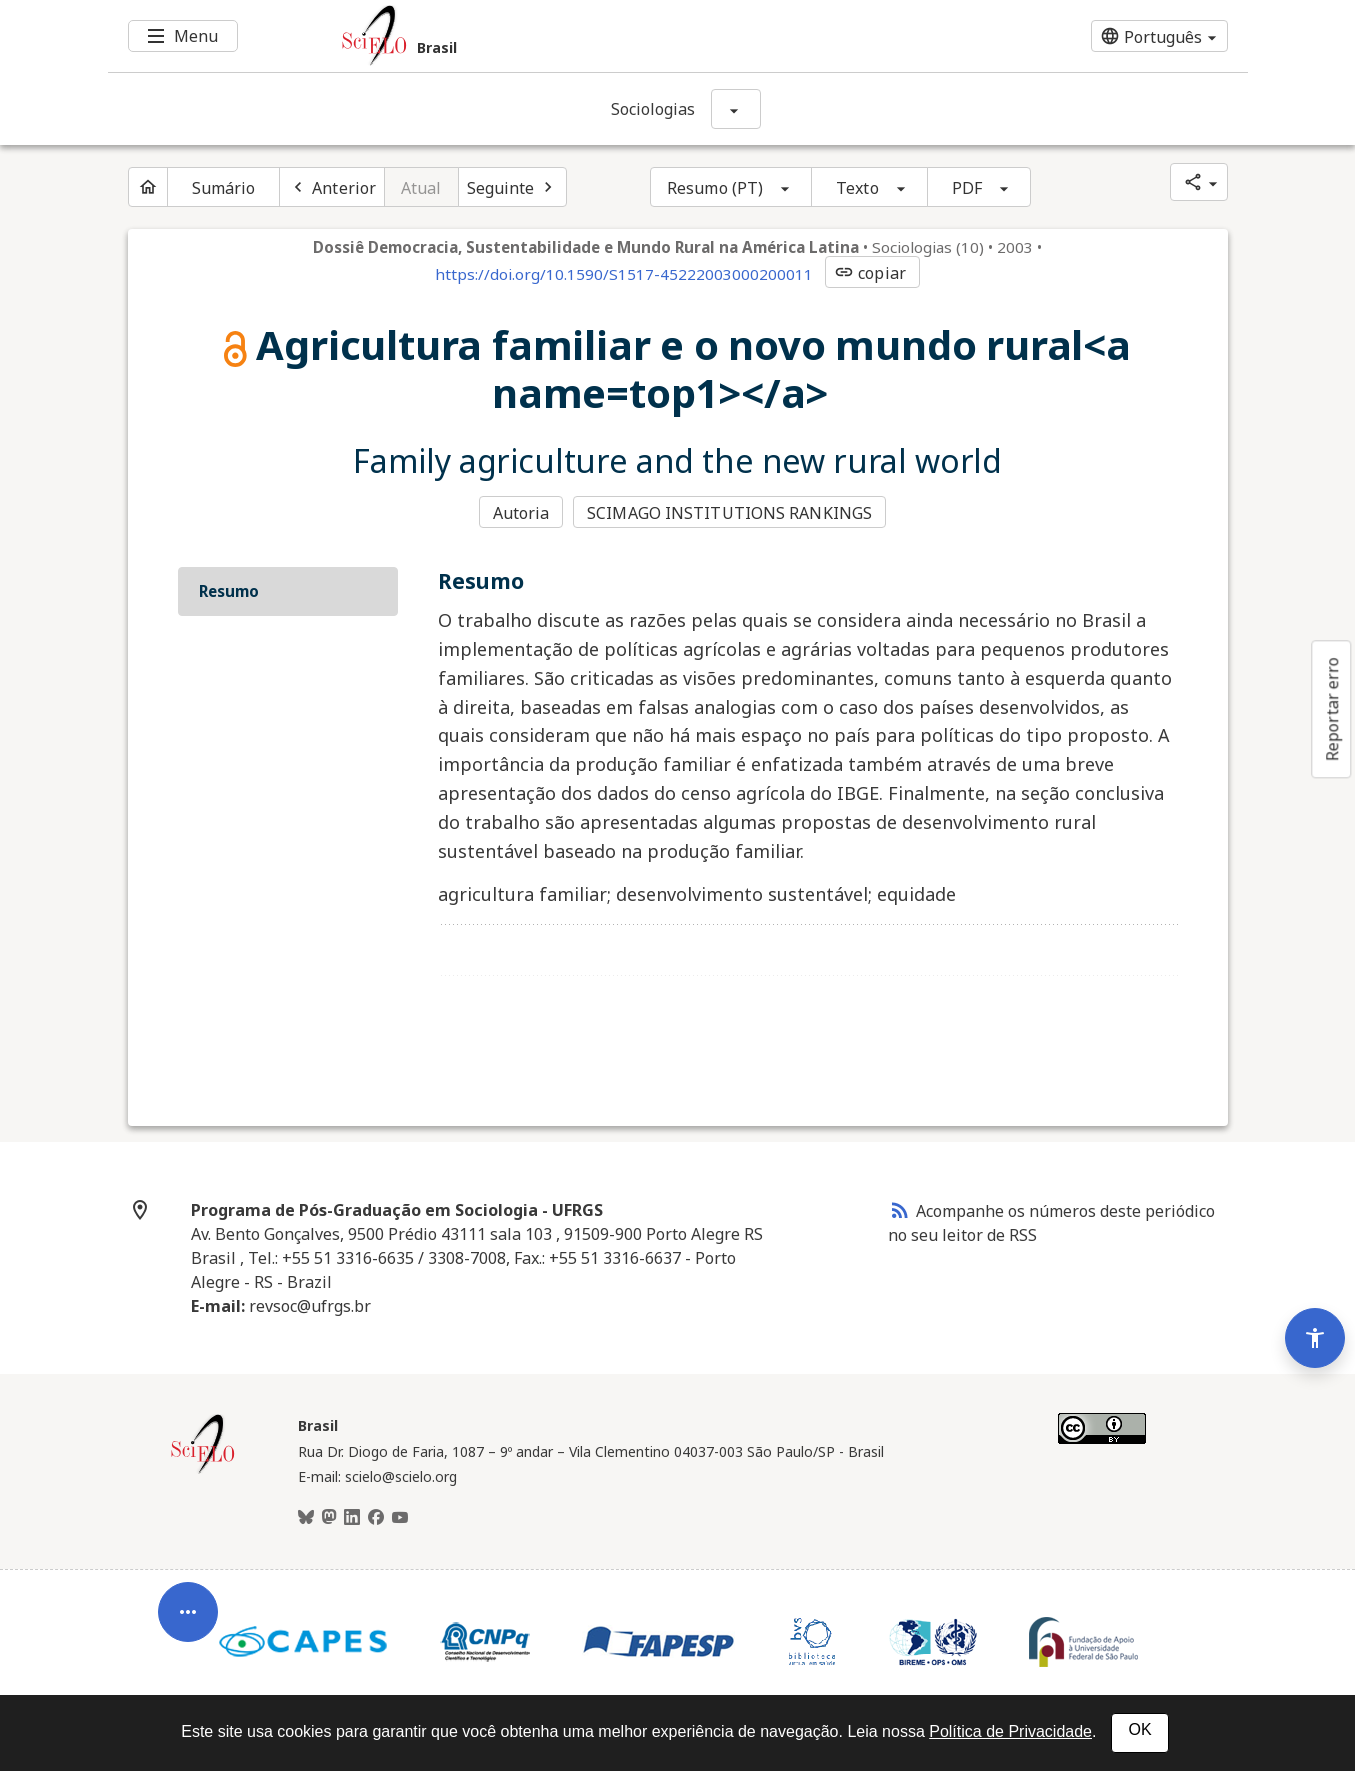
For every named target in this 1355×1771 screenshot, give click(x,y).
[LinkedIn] (352, 1518)
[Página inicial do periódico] (148, 187)
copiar (870, 273)
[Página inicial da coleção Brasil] (203, 1471)
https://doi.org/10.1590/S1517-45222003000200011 (624, 274)
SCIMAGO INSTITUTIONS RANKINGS (729, 513)
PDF (967, 188)
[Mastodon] (329, 1518)
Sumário (224, 188)
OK (1139, 1729)
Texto (857, 188)
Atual (421, 188)
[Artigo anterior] (332, 187)
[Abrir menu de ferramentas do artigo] (188, 1620)
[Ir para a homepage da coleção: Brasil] (583, 36)
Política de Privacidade (1010, 1731)
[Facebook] (376, 1518)
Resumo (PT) (715, 188)
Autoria (521, 513)
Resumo (229, 591)
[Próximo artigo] (513, 187)
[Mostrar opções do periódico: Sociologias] (736, 109)
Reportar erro (1332, 709)
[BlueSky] (306, 1518)
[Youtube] (400, 1518)
